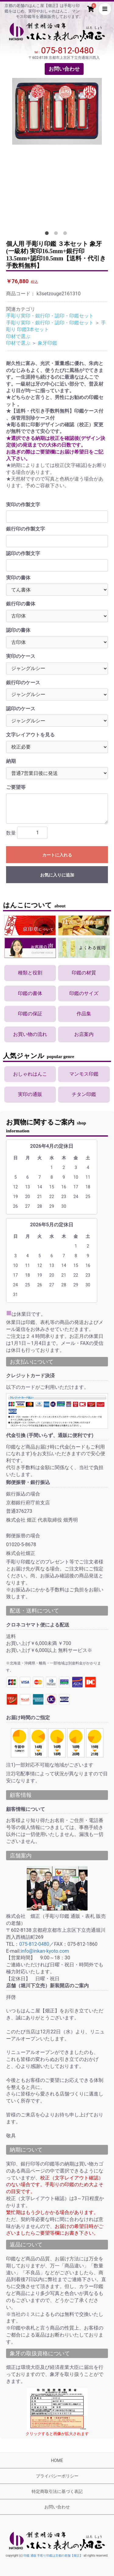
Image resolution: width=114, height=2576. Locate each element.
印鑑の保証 (30, 1014)
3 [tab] (66, 234)
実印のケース (20, 656)
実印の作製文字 (23, 504)
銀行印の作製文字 (25, 529)
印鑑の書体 (30, 993)
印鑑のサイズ (83, 993)
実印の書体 (18, 578)
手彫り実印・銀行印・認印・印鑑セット (50, 316)
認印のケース (20, 709)
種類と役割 (30, 973)
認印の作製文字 (23, 553)
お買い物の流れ (30, 1034)
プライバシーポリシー (57, 2476)
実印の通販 (30, 1094)
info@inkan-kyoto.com (45, 1951)
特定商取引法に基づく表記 (57, 2491)
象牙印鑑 (47, 343)
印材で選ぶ (18, 336)
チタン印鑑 (84, 1094)
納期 (11, 761)
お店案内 (84, 1034)
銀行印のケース (23, 682)
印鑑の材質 (84, 973)
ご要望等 (16, 787)
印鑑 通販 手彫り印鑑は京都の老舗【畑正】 (53, 2555)
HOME (57, 2460)
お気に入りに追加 (57, 875)
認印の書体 (18, 630)
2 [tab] (57, 234)
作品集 (84, 1014)
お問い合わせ (64, 69)
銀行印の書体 (20, 604)
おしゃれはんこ (30, 1074)
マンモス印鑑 (83, 1074)
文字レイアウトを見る (30, 735)
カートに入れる (57, 855)
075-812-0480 (67, 50)
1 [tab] (48, 234)
